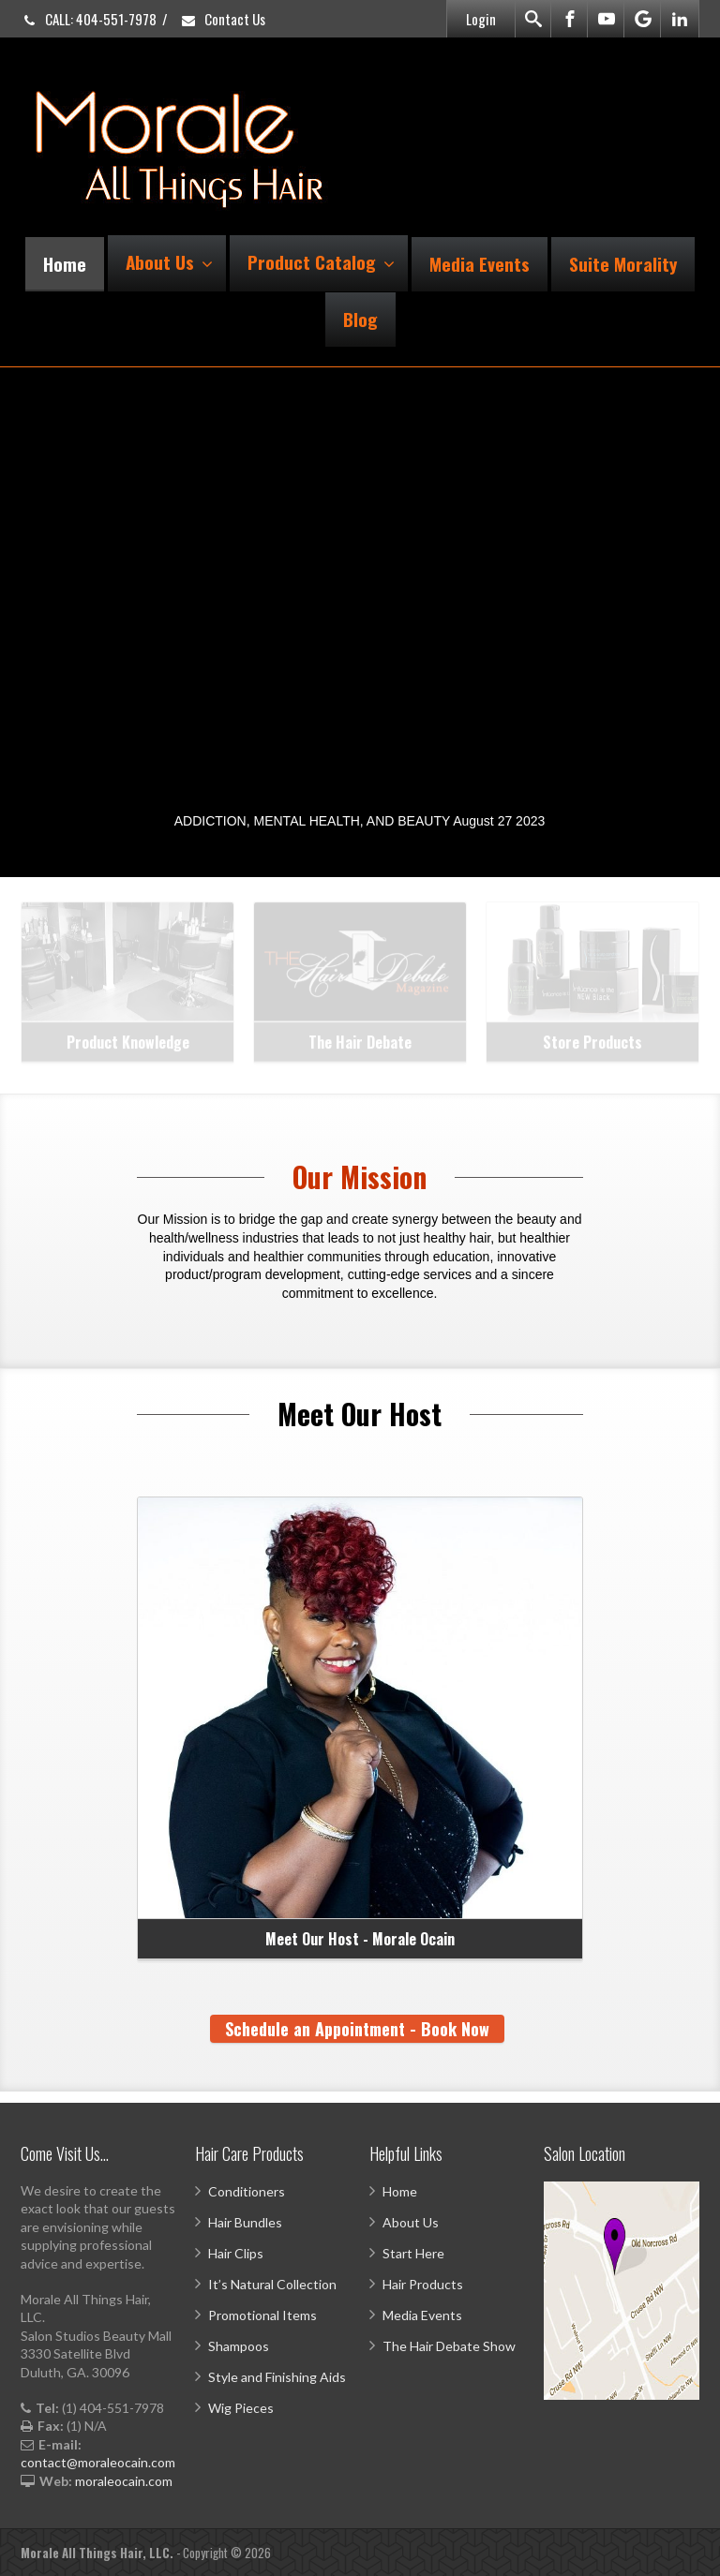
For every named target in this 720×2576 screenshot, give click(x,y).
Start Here (413, 2253)
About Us (169, 261)
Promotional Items (262, 2315)
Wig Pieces (241, 2408)
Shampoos (238, 2346)
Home (64, 263)
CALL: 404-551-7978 (89, 18)
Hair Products (422, 2284)
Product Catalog (321, 261)
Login (481, 18)
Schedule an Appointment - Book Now (357, 2029)
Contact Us (222, 18)
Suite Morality (623, 263)
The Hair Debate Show (449, 2346)
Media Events (479, 263)
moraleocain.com (123, 2481)
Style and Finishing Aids (277, 2377)
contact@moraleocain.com (98, 2462)
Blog (360, 318)
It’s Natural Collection (272, 2284)
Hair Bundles (245, 2222)
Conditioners (246, 2191)
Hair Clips (235, 2253)
